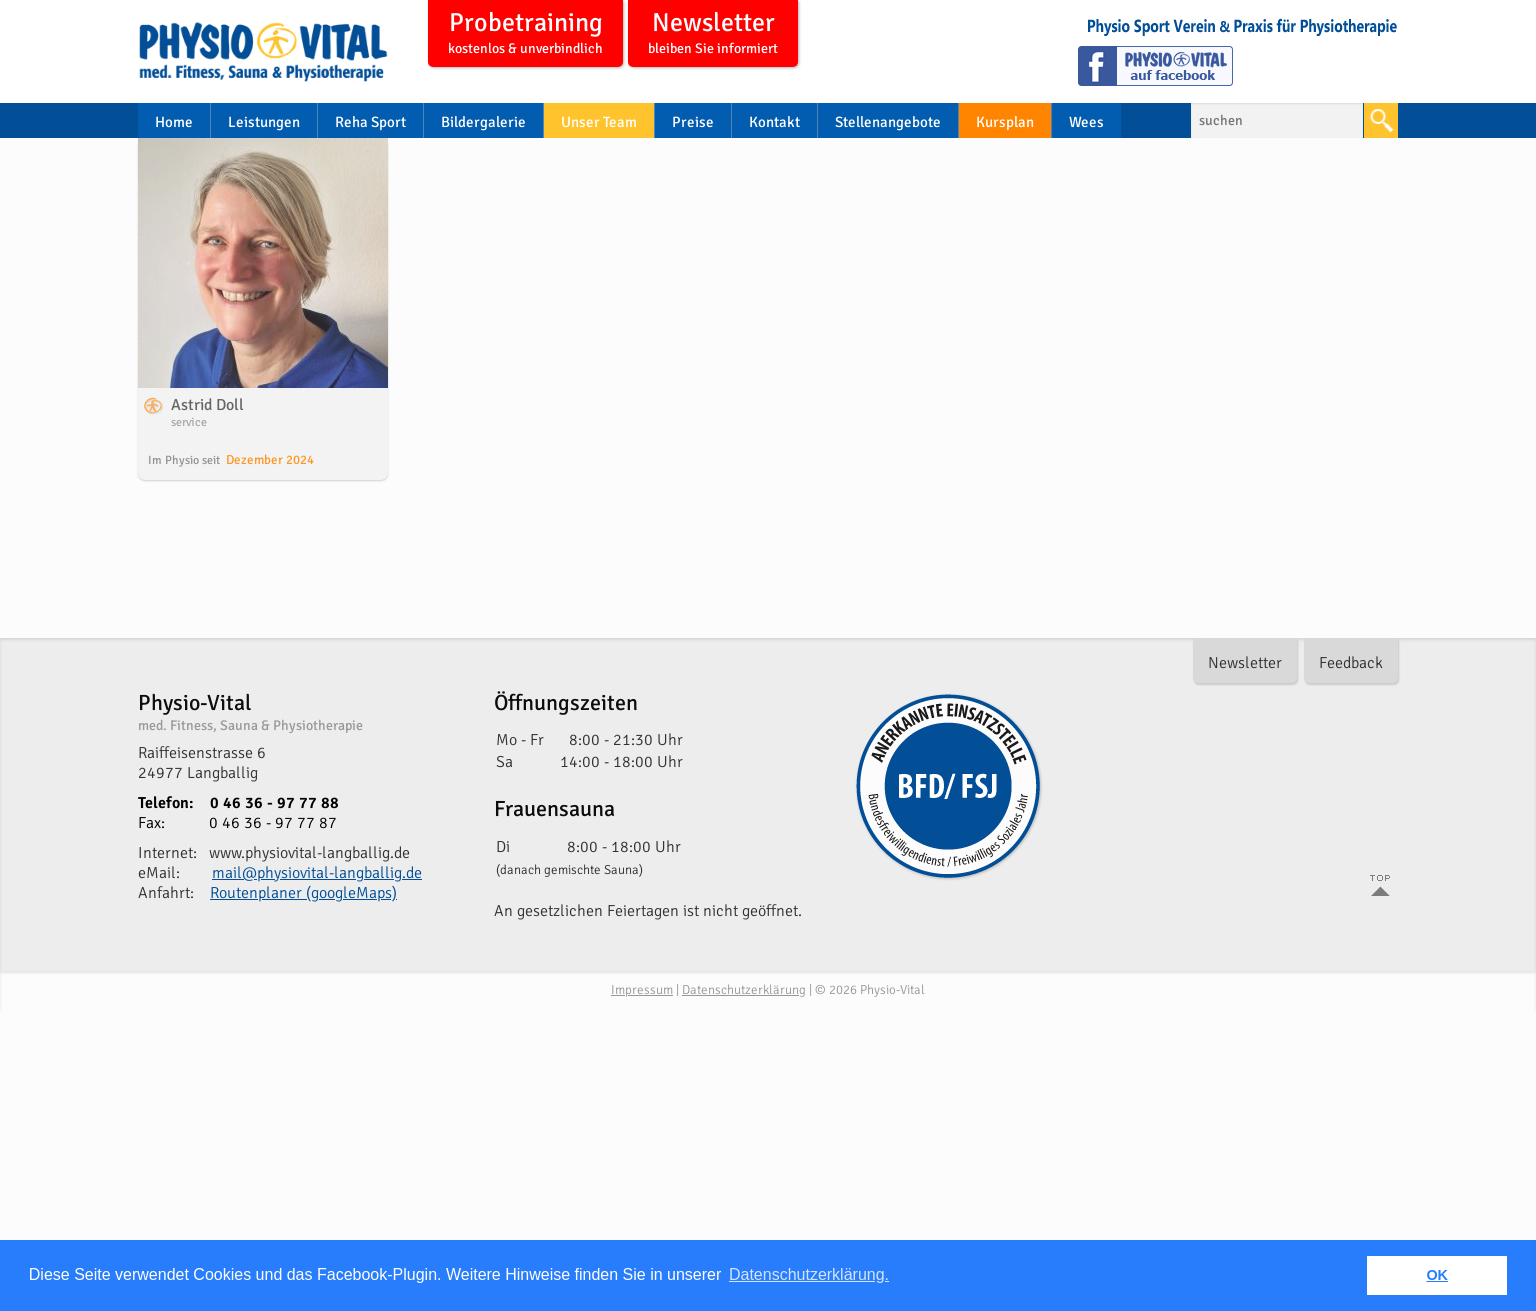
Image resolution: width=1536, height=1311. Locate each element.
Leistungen (264, 122)
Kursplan (1005, 122)
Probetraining (525, 34)
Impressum (642, 990)
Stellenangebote (888, 122)
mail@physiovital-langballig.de (317, 873)
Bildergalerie (483, 122)
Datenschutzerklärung (744, 990)
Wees (1086, 122)
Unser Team (599, 122)
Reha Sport (370, 122)
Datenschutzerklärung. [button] (809, 1274)
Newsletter (713, 34)
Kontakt (774, 122)
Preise (693, 122)
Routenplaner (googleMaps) (303, 893)
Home (174, 122)
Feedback (1351, 663)
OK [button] (1437, 1275)
